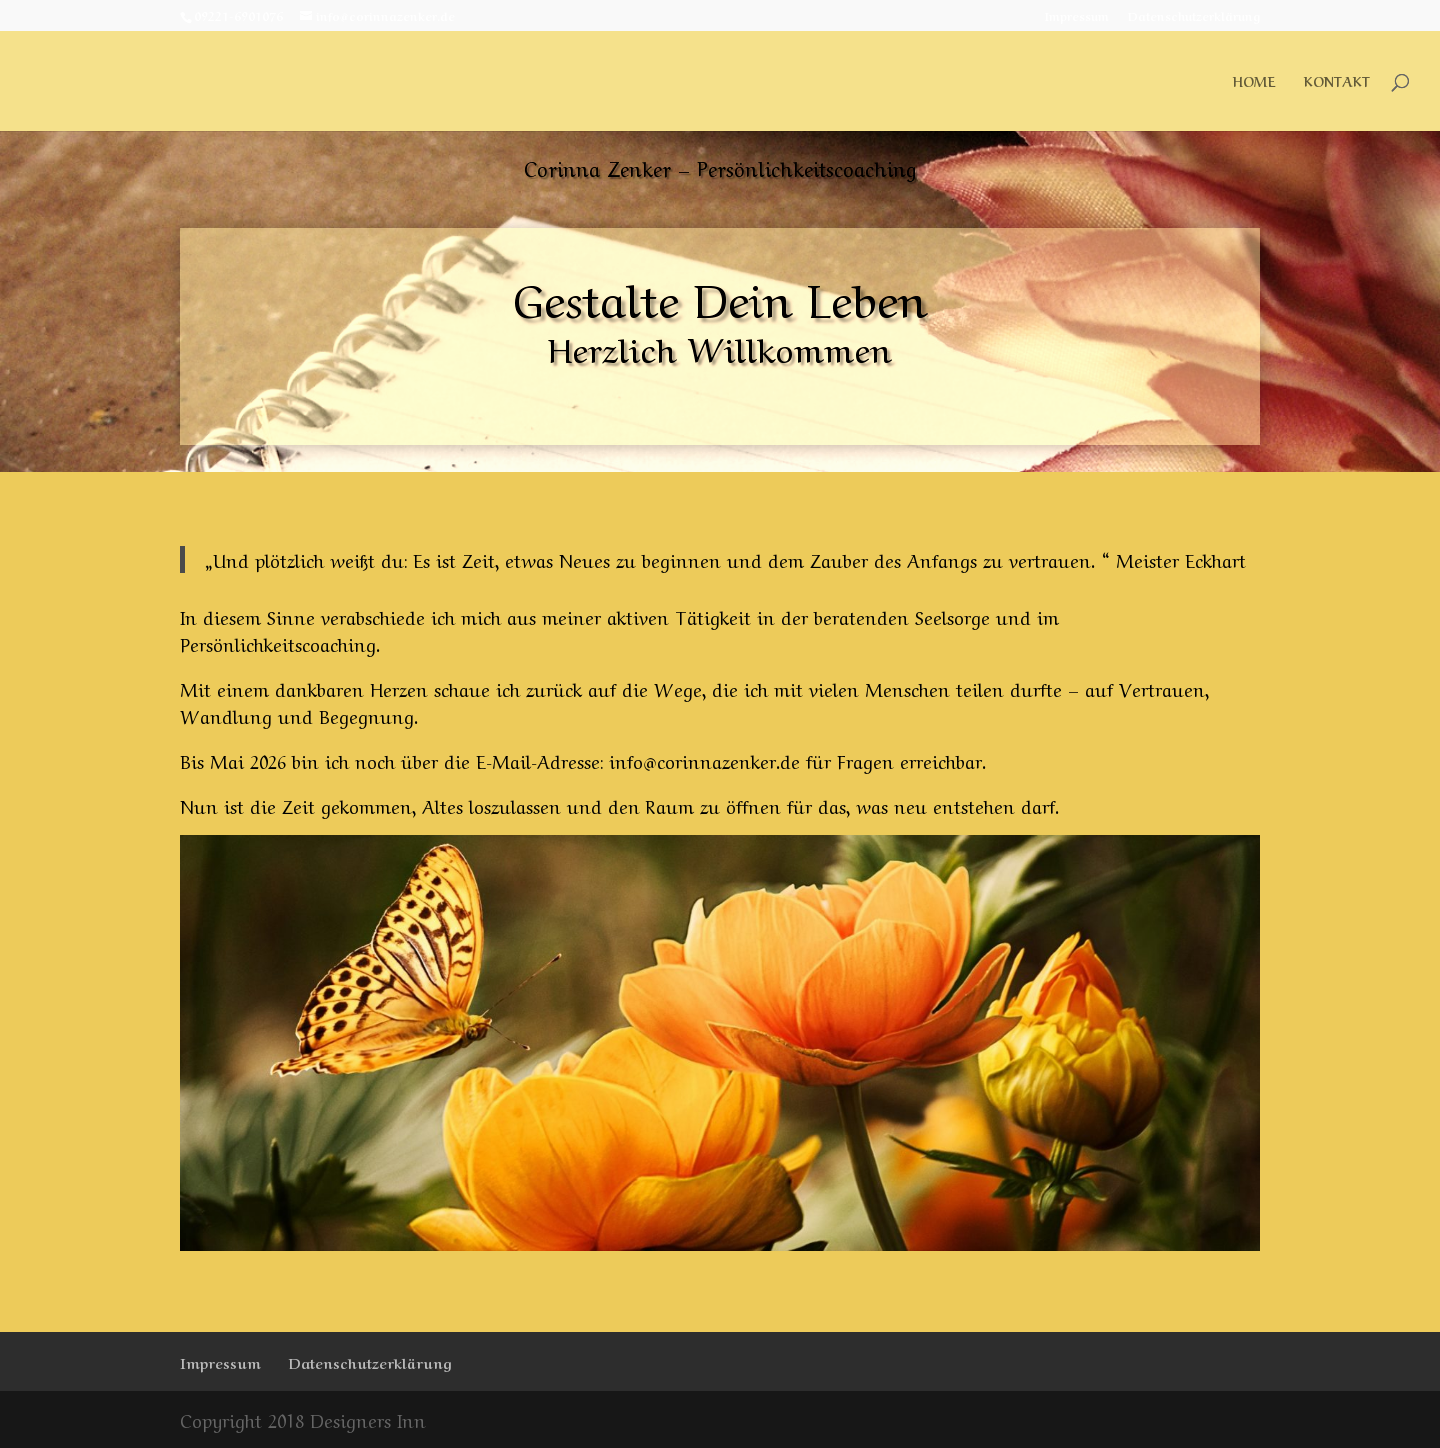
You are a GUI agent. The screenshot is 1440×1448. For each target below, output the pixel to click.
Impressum (1077, 16)
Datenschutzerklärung (1194, 16)
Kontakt (1337, 82)
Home (1254, 82)
